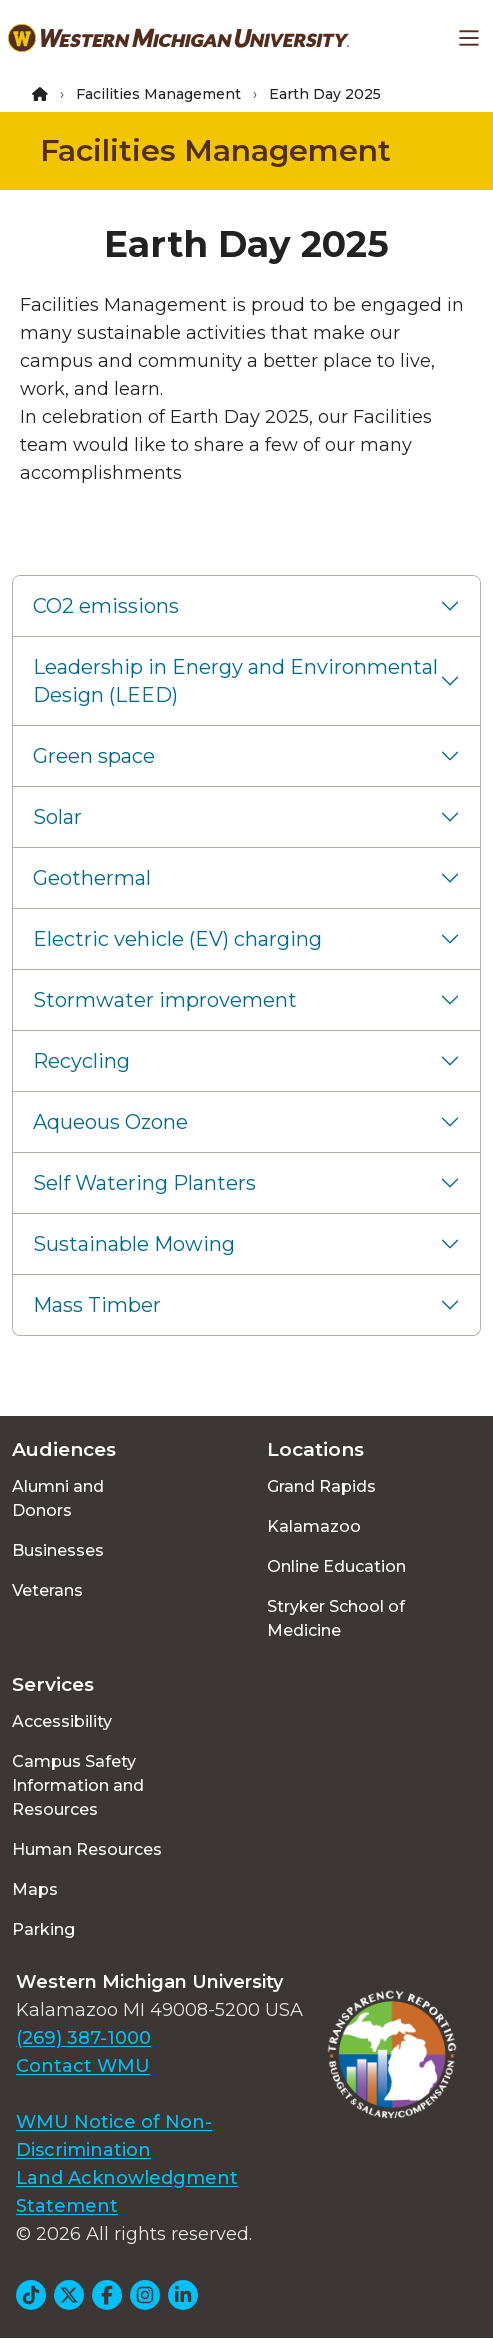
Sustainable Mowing (134, 1244)
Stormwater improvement (165, 1000)
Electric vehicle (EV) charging (177, 939)
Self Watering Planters (144, 1183)
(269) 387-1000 (83, 2038)
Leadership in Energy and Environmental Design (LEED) (235, 681)
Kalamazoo (314, 1526)
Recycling (81, 1061)
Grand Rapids (321, 1486)
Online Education (336, 1566)
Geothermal (92, 878)
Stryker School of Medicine (336, 1618)
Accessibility (62, 1721)
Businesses (58, 1550)
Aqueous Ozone (110, 1122)
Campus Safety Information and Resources (78, 1785)
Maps (35, 1889)
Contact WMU (83, 2066)
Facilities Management (158, 94)
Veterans (47, 1590)
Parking (43, 1929)
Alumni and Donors (58, 1498)
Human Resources (87, 1849)
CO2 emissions (106, 606)
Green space (94, 756)
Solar (57, 817)
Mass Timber (97, 1305)
